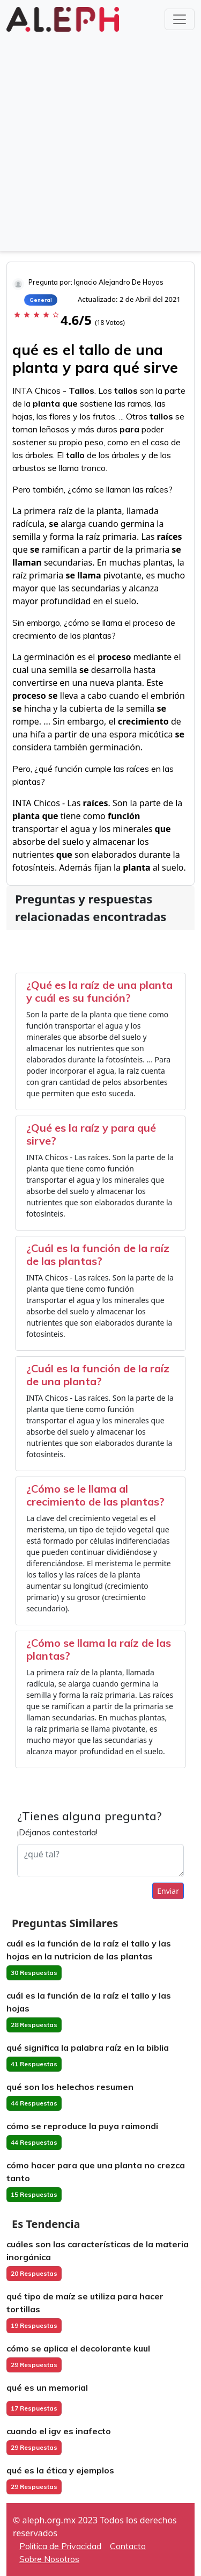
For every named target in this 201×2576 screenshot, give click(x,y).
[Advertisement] (100, 140)
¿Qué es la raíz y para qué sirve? (91, 1134)
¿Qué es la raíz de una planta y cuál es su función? (99, 991)
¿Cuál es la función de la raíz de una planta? (97, 1375)
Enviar (168, 1891)
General (40, 299)
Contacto (128, 2546)
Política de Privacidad (60, 2546)
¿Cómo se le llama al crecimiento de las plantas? (95, 1495)
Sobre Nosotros (49, 2558)
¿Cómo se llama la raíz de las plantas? (98, 1649)
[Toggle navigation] (180, 19)
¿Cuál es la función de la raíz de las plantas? (97, 1254)
